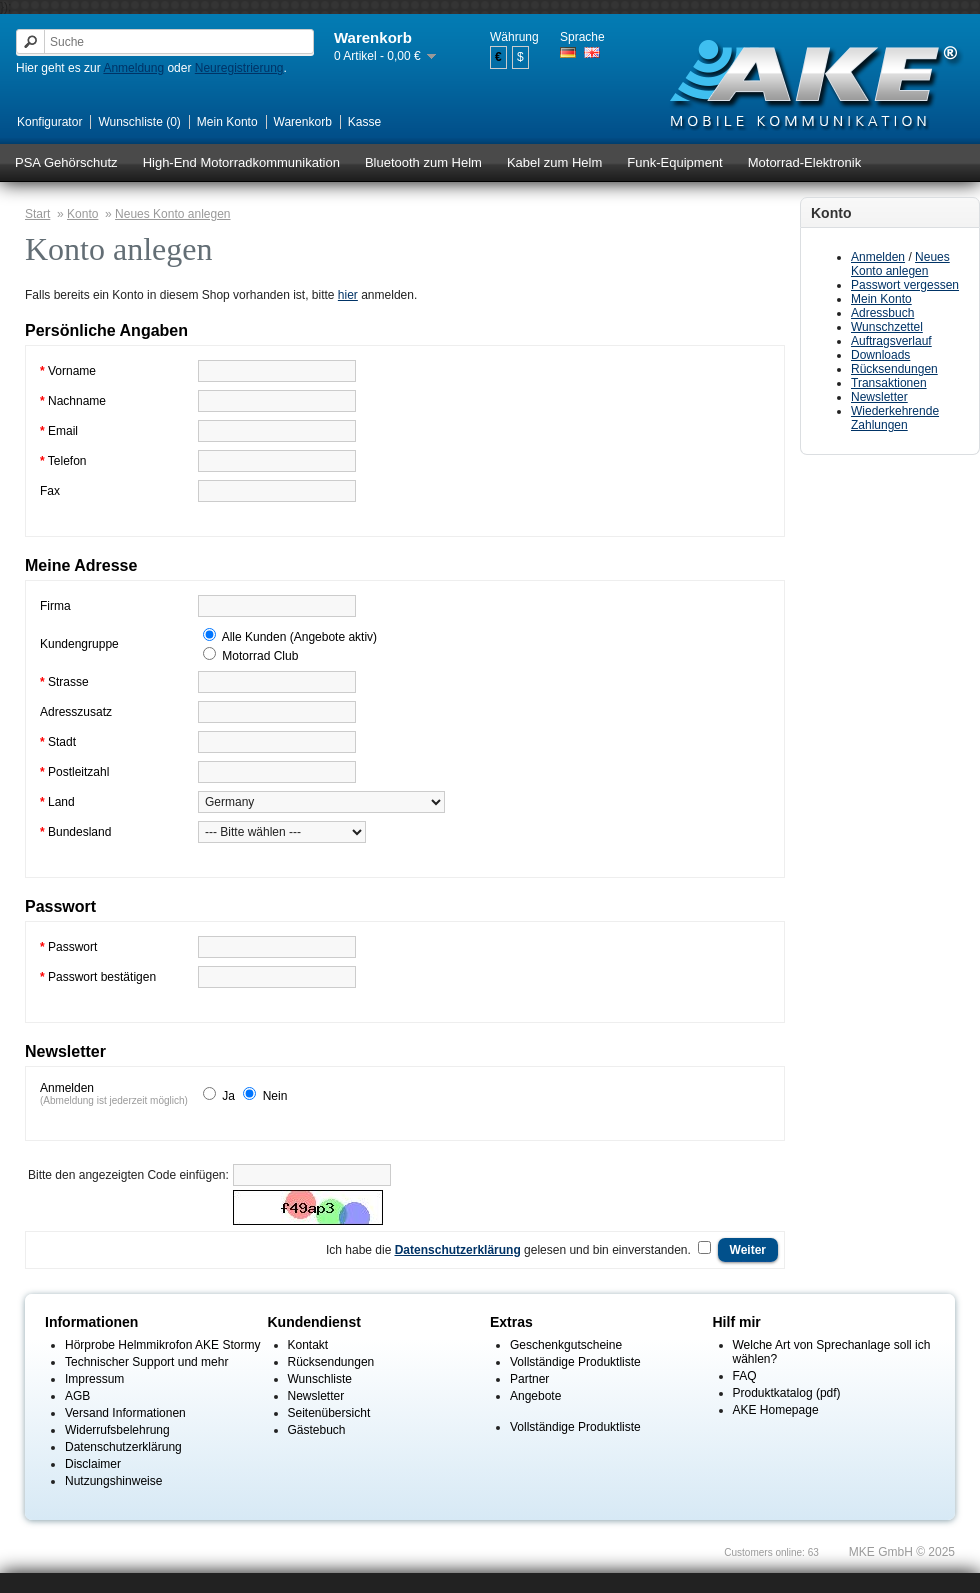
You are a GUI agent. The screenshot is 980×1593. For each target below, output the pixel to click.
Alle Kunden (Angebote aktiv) (299, 637)
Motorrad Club (260, 656)
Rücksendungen (894, 369)
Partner (529, 1379)
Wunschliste (320, 1379)
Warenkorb (303, 122)
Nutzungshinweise (113, 1481)
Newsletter (879, 397)
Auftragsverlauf (891, 341)
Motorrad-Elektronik (804, 162)
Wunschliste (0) (139, 122)
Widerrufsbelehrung (117, 1430)
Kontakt (308, 1345)
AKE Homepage (776, 1410)
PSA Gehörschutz (66, 162)
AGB (77, 1396)
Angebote (535, 1396)
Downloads (880, 355)
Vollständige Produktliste (575, 1362)
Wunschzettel (887, 327)
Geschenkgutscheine (566, 1345)
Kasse (364, 122)
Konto (82, 214)
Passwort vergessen (905, 285)
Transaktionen (889, 383)
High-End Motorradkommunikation (241, 162)
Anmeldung (133, 68)
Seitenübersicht (329, 1413)
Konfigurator (49, 122)
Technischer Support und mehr (146, 1362)
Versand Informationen (125, 1413)
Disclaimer (93, 1464)
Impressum (94, 1379)
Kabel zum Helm (554, 162)
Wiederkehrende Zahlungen (895, 418)
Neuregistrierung (239, 68)
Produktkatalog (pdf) (787, 1393)
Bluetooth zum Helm (423, 162)
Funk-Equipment (674, 162)
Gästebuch (317, 1430)
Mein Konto (227, 122)
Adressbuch (882, 313)
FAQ (745, 1376)
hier (348, 295)
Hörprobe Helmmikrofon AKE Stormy (162, 1345)
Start (37, 214)
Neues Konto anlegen (900, 264)
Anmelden (878, 257)
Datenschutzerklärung (123, 1447)
